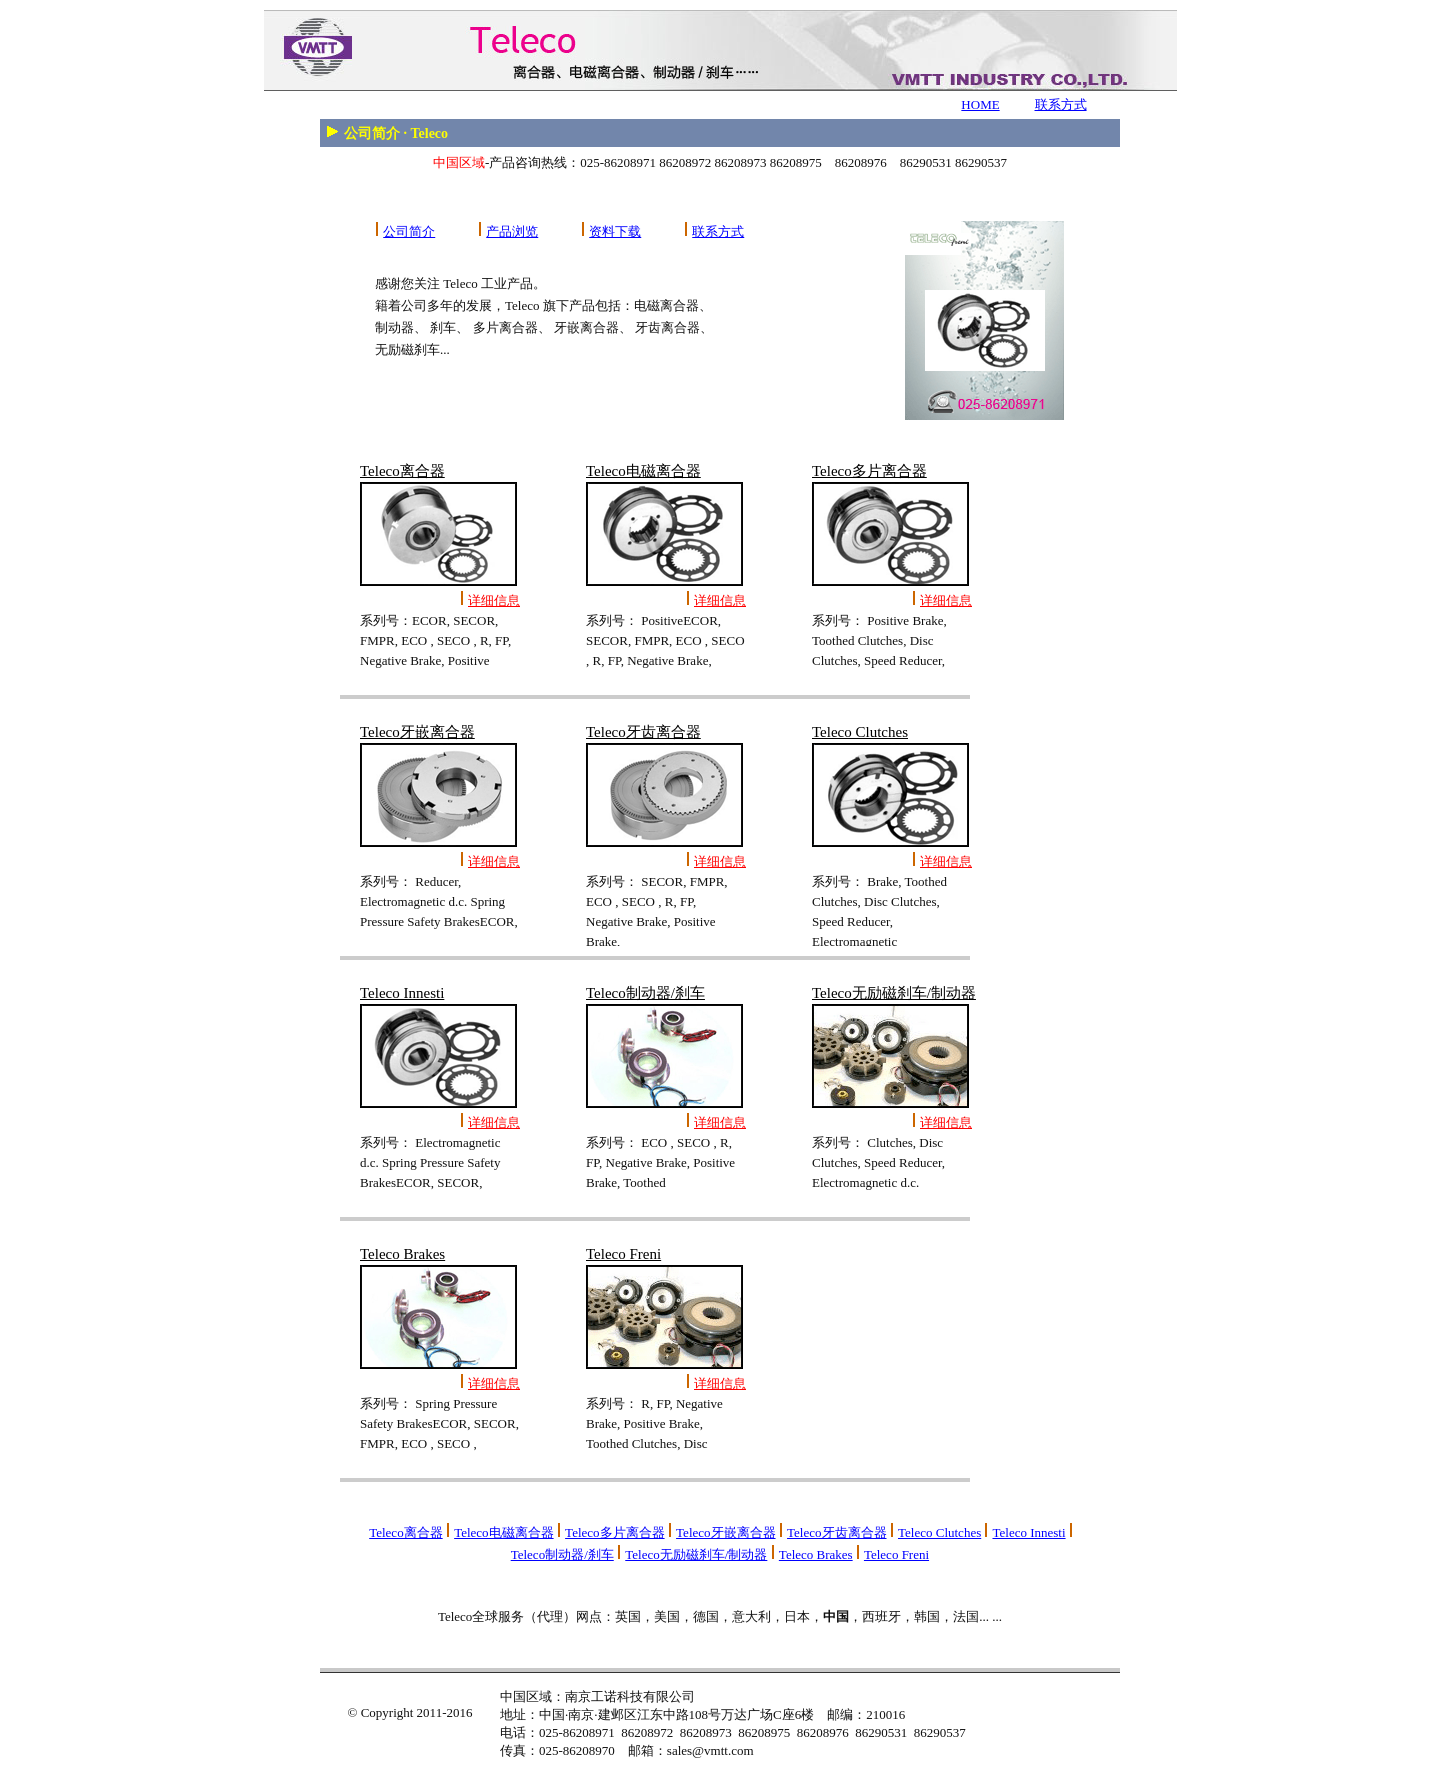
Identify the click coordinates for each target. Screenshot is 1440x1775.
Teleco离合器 (405, 1532)
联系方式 (1061, 104)
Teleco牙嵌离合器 (725, 1532)
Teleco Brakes (816, 1554)
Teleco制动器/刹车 (562, 1554)
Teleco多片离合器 (614, 1532)
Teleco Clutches (939, 1532)
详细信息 (494, 600)
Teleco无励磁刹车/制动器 (696, 1554)
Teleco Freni (896, 1554)
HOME (980, 104)
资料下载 (615, 231)
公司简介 (409, 231)
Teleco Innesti (1028, 1532)
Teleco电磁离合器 (503, 1532)
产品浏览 (512, 231)
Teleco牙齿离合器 (836, 1532)
